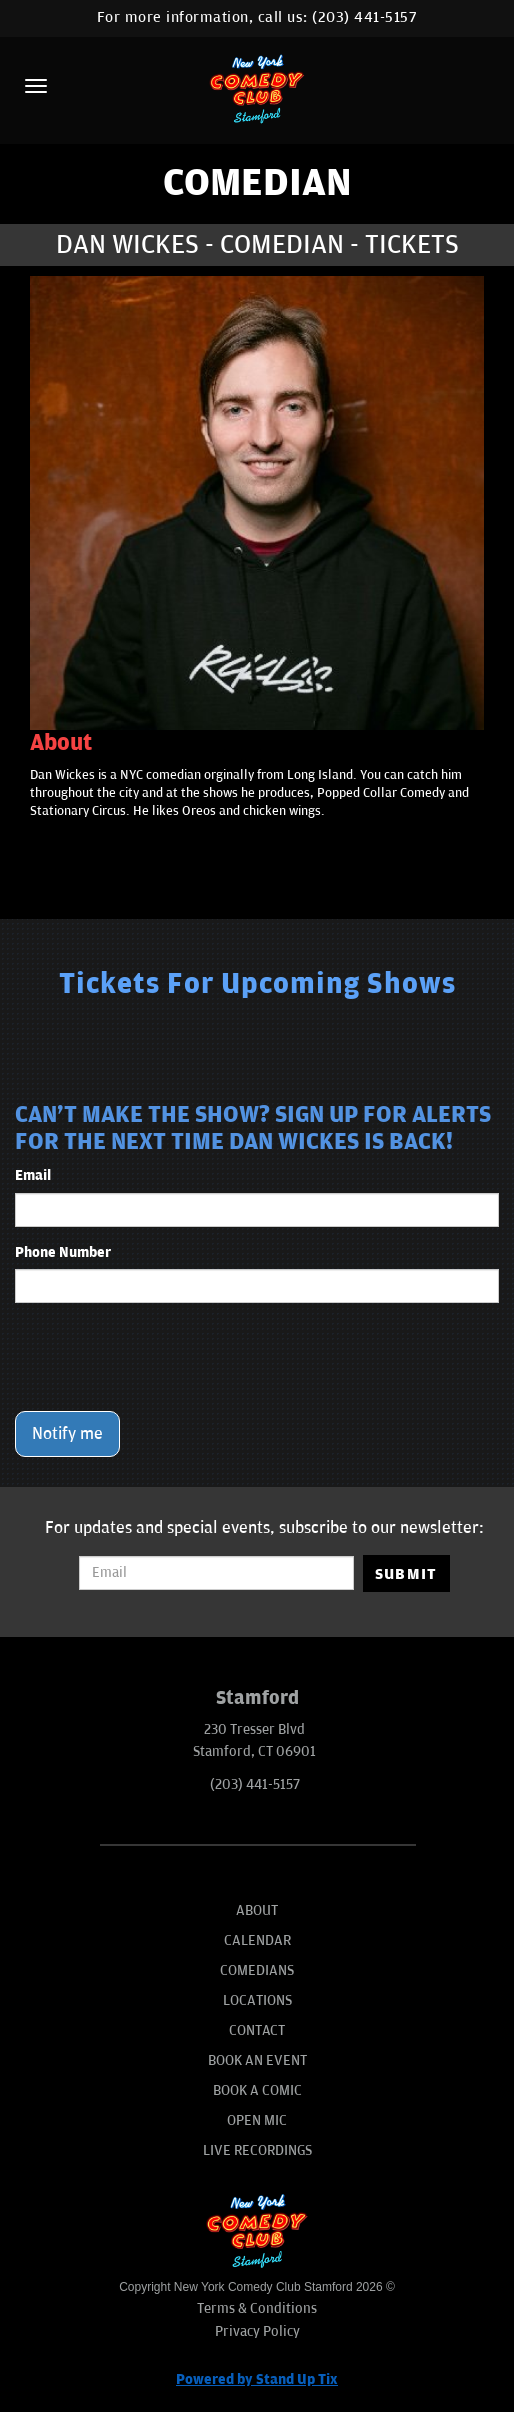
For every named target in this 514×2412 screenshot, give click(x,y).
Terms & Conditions (257, 2308)
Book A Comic (257, 2090)
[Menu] (36, 86)
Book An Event (257, 2060)
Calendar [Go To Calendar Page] (257, 1940)
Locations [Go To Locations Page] (257, 2000)
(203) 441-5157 (364, 17)
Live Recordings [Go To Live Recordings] (257, 2150)
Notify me (67, 1434)
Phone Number (63, 1252)
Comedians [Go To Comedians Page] (257, 1970)
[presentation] (167, 1357)
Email (33, 1175)
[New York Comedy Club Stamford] (257, 88)
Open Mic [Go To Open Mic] (257, 2120)
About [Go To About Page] (257, 1910)
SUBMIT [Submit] (406, 1574)
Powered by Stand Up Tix (257, 2379)
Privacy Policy (257, 2331)
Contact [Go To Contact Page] (257, 2030)
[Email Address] (216, 1573)
